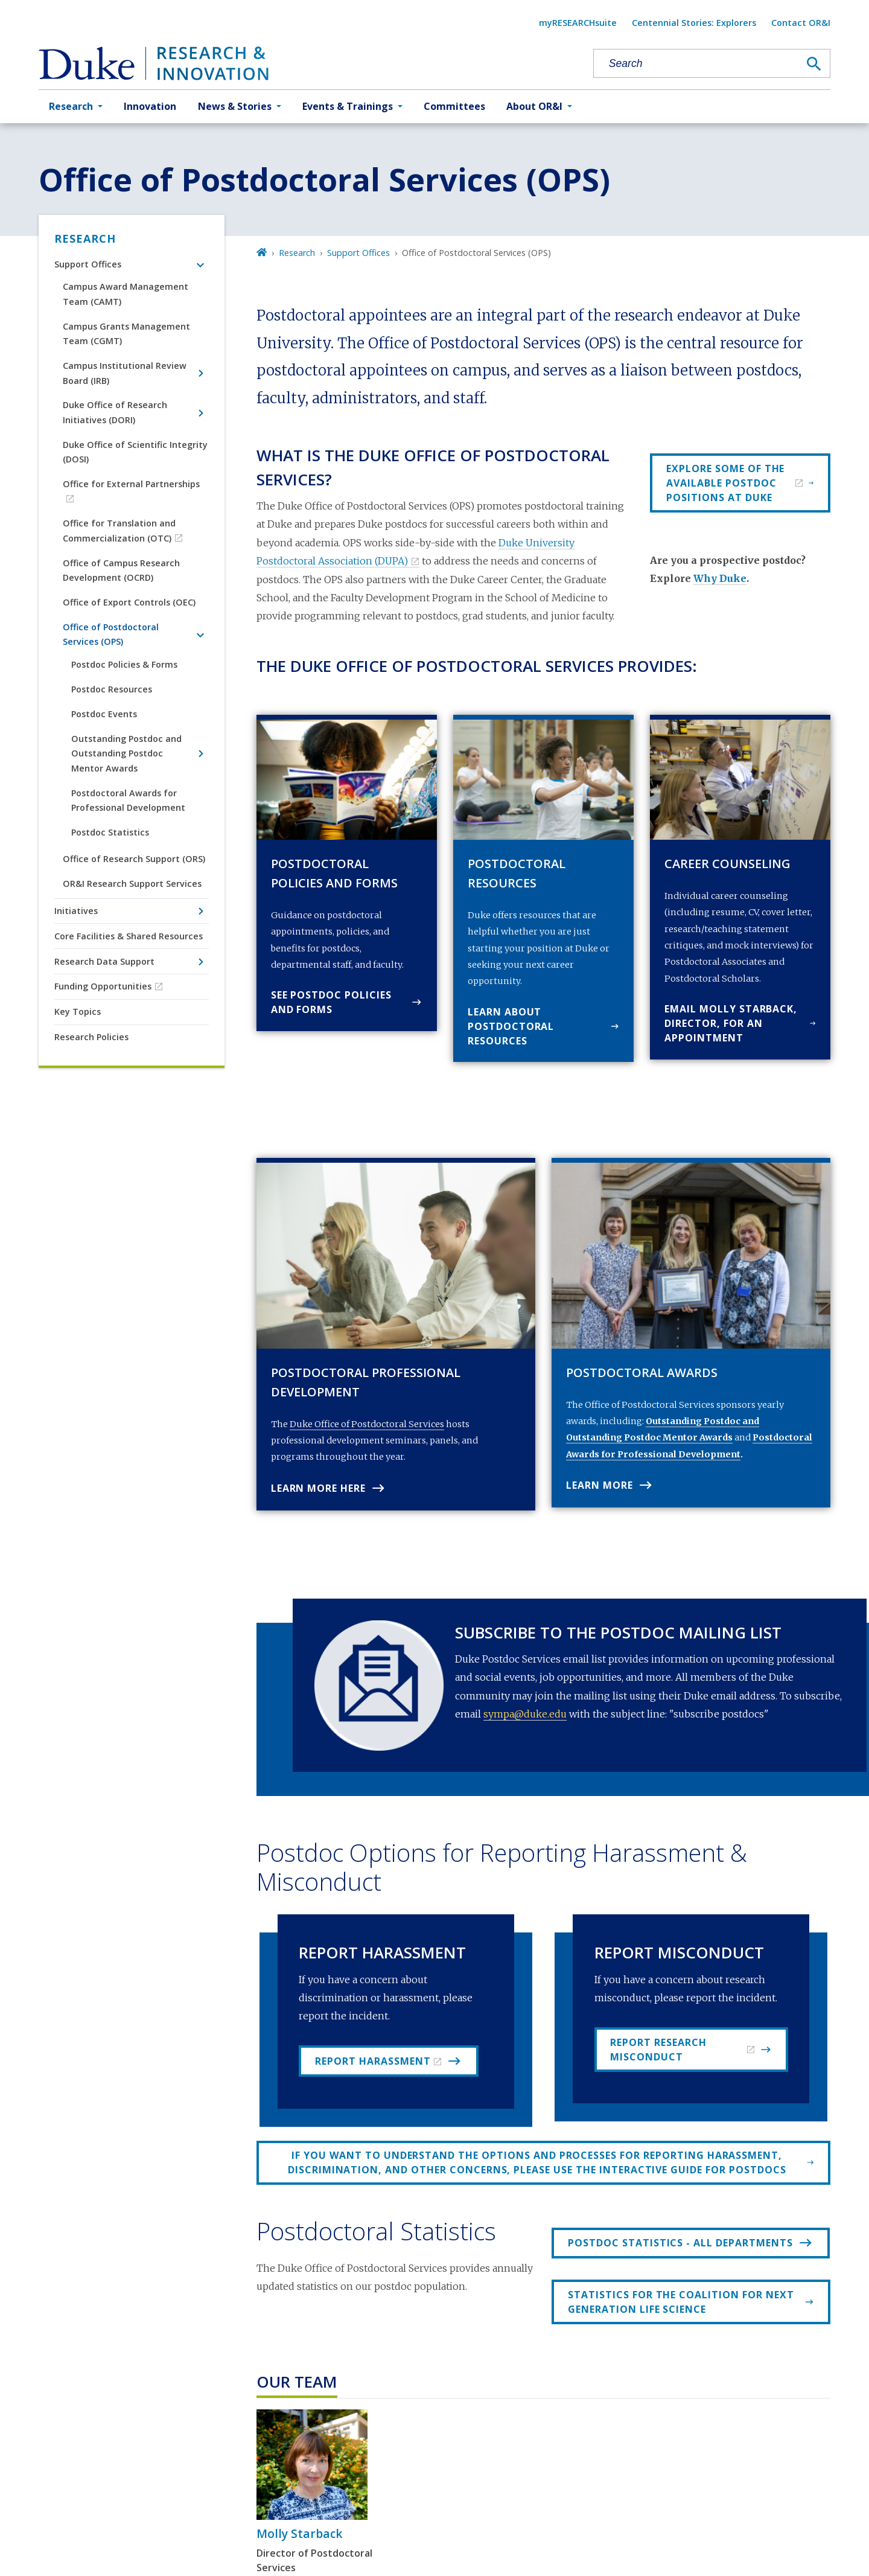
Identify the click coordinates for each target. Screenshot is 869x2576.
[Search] (814, 64)
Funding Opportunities (102, 986)
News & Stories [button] (235, 106)
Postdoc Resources (111, 689)
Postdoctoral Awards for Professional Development (128, 800)
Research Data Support (104, 961)
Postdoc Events (104, 714)
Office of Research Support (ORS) (134, 859)
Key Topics (77, 1011)
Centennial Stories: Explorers (694, 22)
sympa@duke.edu (525, 1714)
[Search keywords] (696, 63)
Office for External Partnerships (131, 484)
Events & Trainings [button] (347, 106)
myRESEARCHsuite (578, 22)
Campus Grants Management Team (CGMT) (126, 334)
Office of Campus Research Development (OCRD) (121, 570)
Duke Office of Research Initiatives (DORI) (115, 412)
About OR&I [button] (534, 106)
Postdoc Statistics (110, 832)
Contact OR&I (800, 22)
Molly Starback (299, 2533)
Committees (454, 106)
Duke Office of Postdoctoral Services (367, 1424)
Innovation (150, 106)
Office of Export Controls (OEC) (129, 602)
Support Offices (87, 264)
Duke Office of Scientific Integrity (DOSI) (135, 452)
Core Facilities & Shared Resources (128, 936)
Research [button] (71, 106)
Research (85, 238)
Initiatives (76, 910)
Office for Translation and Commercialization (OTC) (119, 530)
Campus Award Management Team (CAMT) (125, 294)
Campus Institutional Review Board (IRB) (124, 373)
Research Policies (91, 1037)
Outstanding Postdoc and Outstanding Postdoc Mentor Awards (126, 753)
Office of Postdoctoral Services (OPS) (111, 634)
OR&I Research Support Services (132, 883)
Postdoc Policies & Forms (124, 664)
